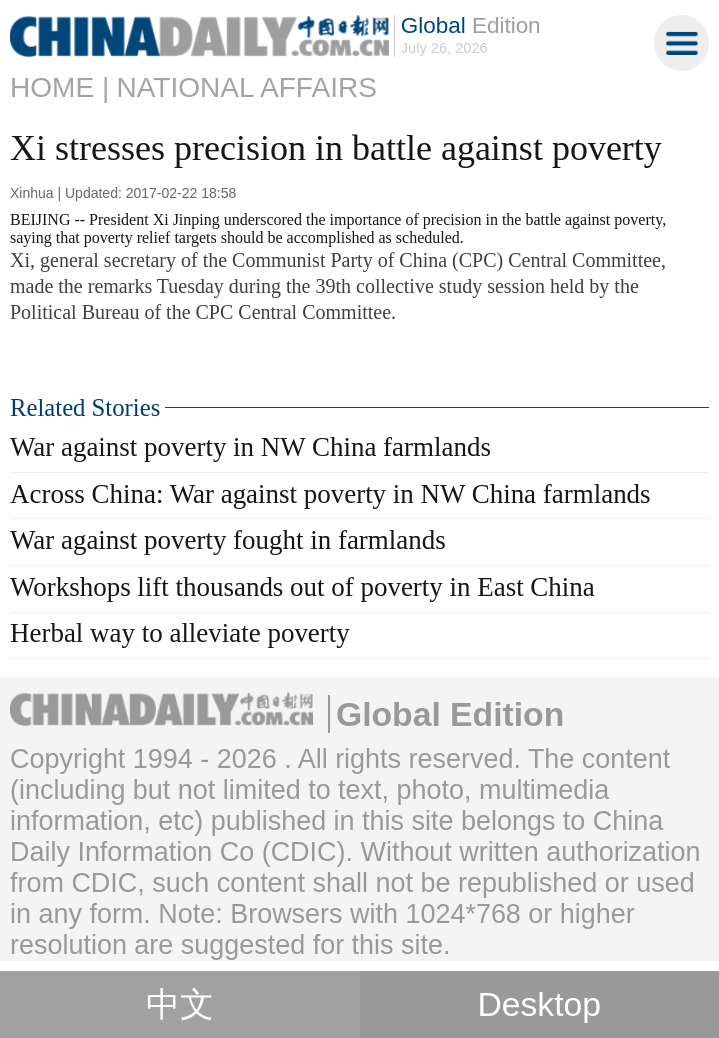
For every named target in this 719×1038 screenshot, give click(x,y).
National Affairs (246, 87)
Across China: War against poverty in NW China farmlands (330, 494)
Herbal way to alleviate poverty (180, 633)
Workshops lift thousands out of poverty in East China (302, 587)
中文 (180, 1004)
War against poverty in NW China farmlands (250, 447)
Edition (471, 25)
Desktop (539, 1004)
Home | (59, 87)
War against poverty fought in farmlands (228, 540)
